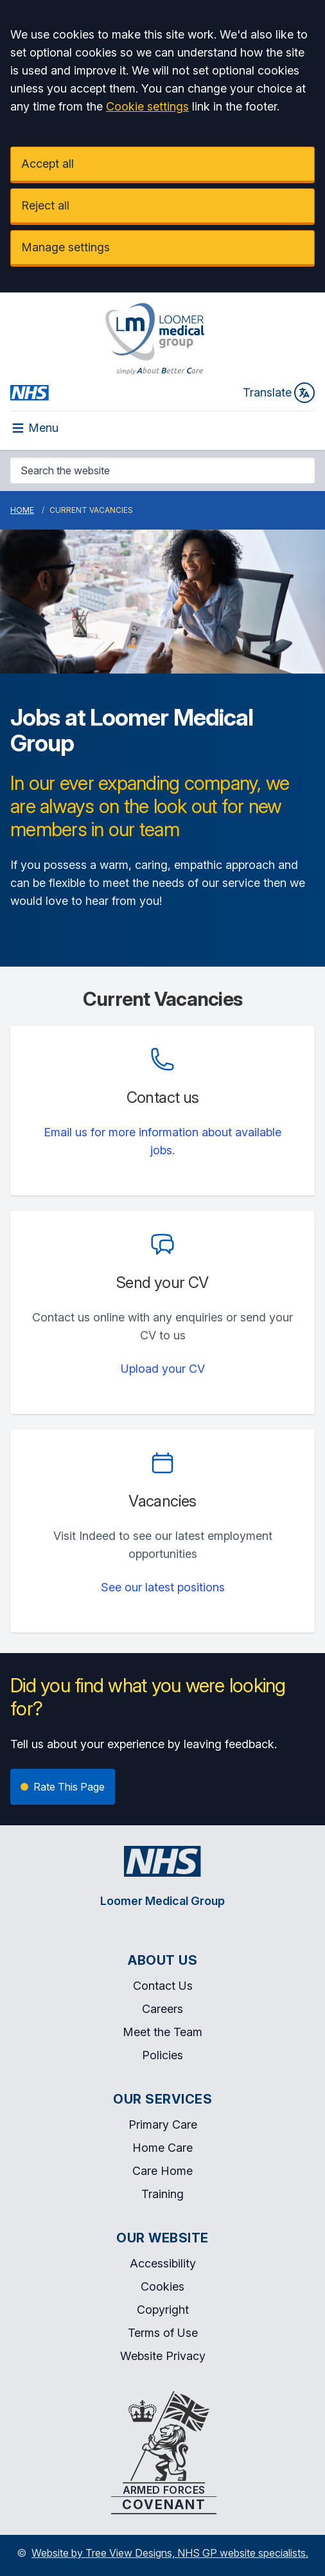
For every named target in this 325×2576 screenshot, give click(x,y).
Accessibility (163, 2263)
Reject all (45, 205)
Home (22, 510)
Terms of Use (163, 2332)
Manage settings (65, 247)
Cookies (162, 2286)
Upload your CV (163, 1368)
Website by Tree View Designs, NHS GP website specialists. (169, 2552)
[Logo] (154, 339)
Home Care (162, 2147)
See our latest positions (163, 1587)
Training (162, 2194)
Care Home (162, 2171)
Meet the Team (162, 2032)
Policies (162, 2055)
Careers (162, 2009)
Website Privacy (163, 2356)
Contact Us (163, 1985)
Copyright (163, 2309)
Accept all (47, 163)
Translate (279, 392)
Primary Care (162, 2124)
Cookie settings (147, 106)
